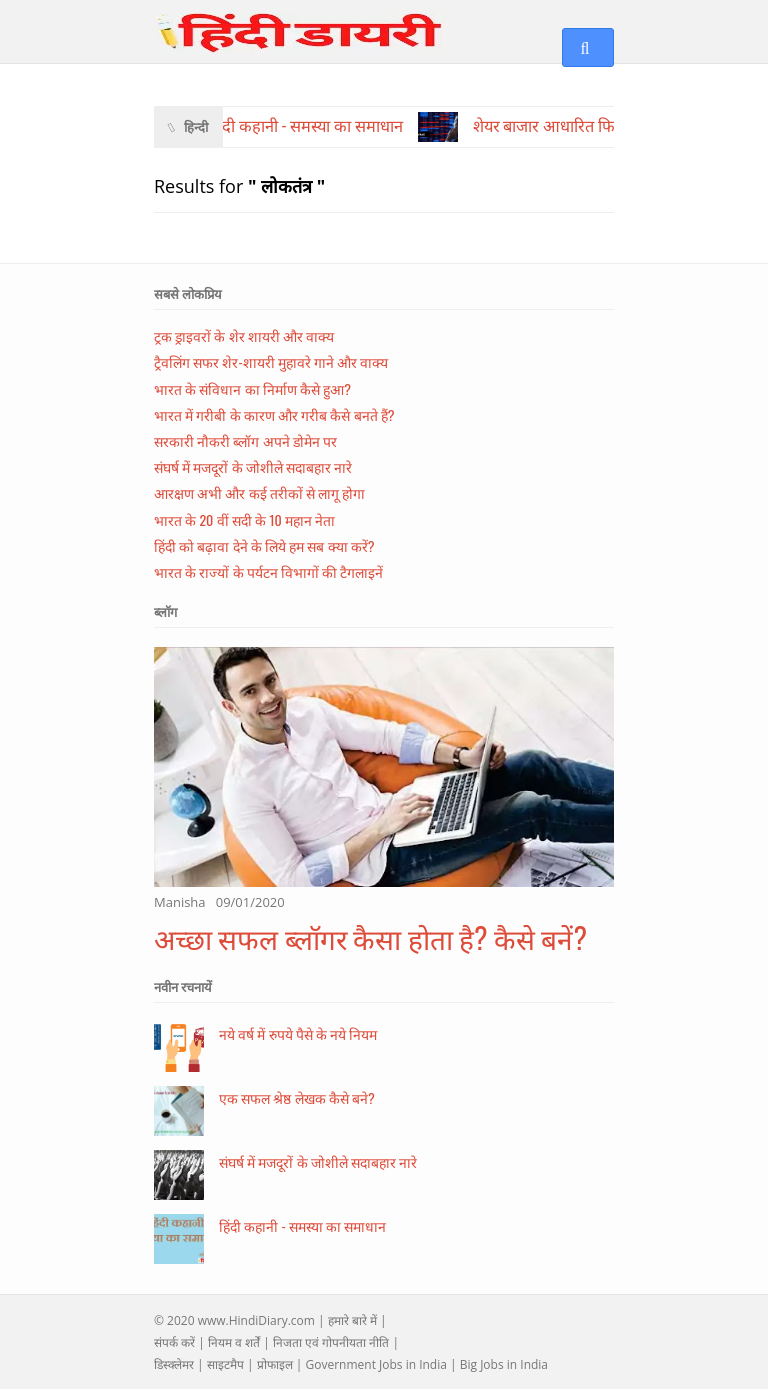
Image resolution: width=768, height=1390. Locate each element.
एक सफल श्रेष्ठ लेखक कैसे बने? (297, 1097)
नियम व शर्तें (234, 1342)
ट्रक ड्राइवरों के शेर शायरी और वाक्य (244, 335)
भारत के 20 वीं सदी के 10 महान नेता (244, 519)
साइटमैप (225, 1364)
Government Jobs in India (375, 1364)
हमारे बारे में (352, 1320)
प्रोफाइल (275, 1364)
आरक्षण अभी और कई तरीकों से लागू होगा (259, 492)
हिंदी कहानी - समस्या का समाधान (302, 1225)
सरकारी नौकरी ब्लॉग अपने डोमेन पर (245, 440)
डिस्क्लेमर (174, 1364)
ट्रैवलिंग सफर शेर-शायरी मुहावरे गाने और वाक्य (271, 361)
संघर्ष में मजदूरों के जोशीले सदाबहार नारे (253, 466)
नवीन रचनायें (183, 987)
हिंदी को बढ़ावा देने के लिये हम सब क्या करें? (264, 545)
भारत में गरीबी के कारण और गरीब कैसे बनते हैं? (274, 414)
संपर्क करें (174, 1342)
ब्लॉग (165, 612)
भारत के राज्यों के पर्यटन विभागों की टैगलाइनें (268, 571)
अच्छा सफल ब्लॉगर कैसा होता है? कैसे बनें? (370, 937)
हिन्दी (196, 127)
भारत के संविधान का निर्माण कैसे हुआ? (252, 388)
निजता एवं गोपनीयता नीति (331, 1342)
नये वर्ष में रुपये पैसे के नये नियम (298, 1033)
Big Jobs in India (504, 1364)
